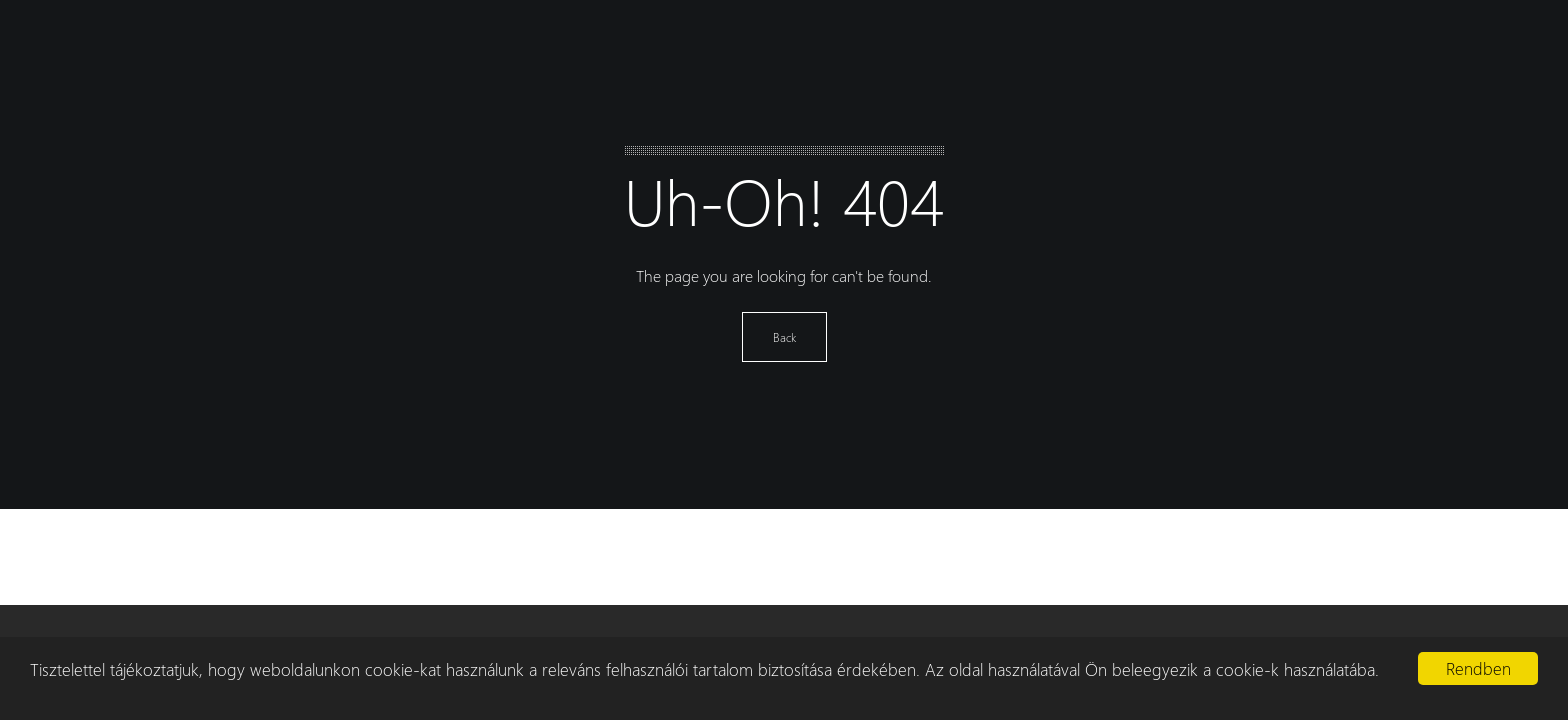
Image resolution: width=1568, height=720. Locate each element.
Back (784, 337)
